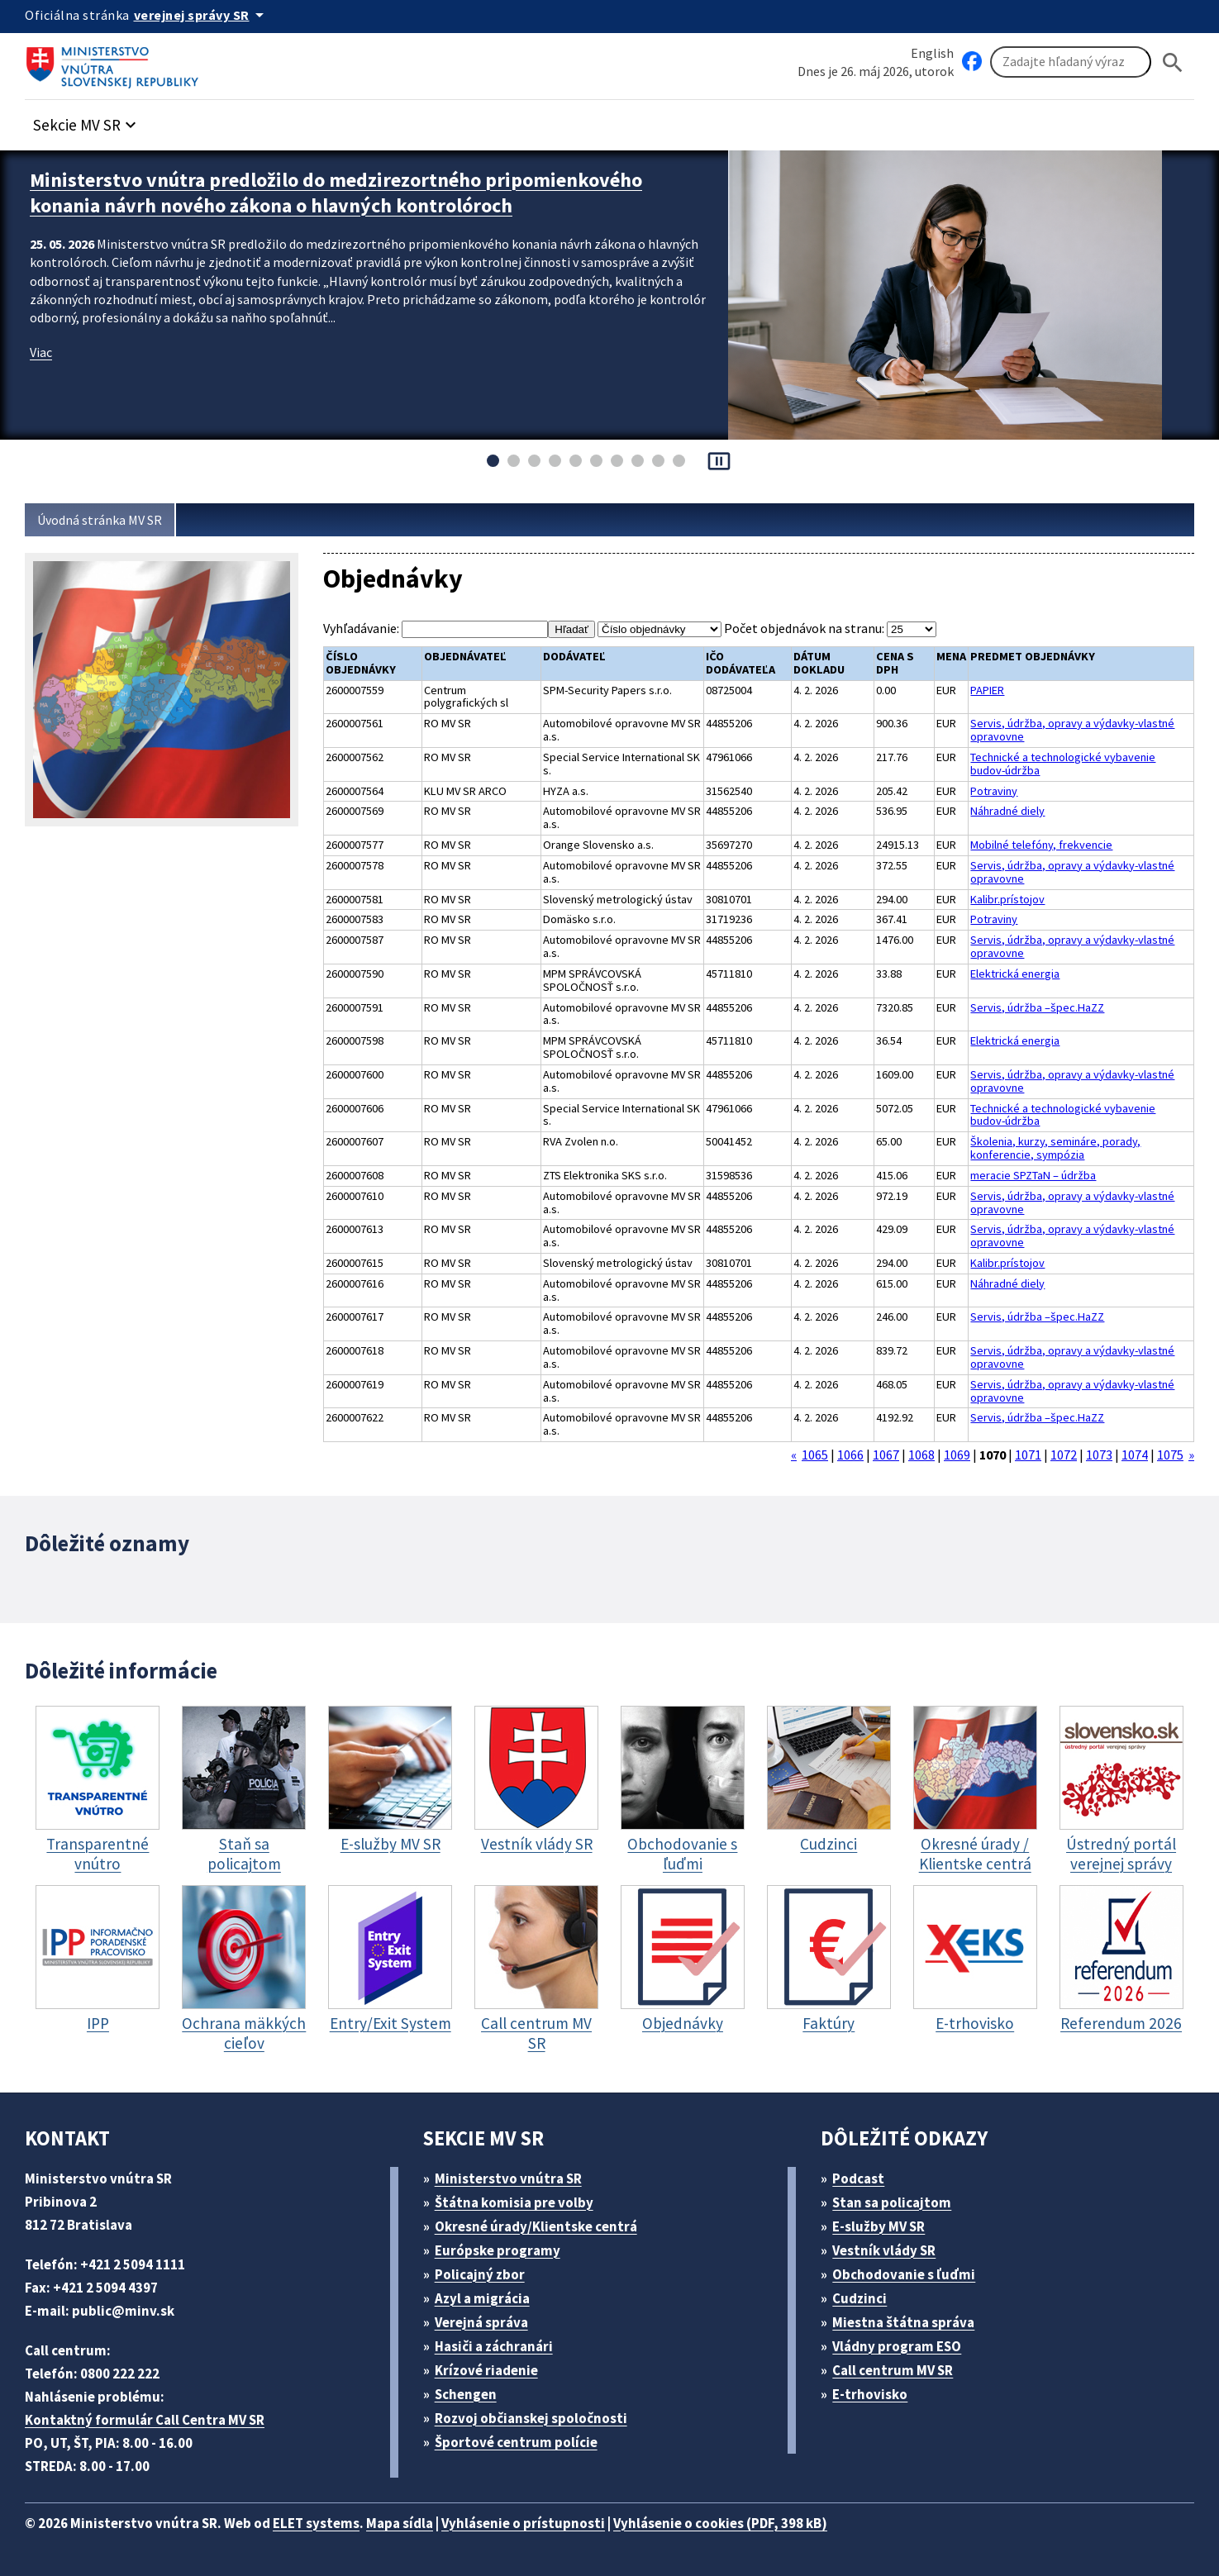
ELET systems (316, 2523)
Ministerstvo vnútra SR (508, 2178)
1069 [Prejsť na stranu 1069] (957, 1454)
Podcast (858, 2178)
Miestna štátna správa (903, 2322)
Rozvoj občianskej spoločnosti (531, 2418)
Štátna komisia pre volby (514, 2202)
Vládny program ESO (896, 2346)
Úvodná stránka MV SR (99, 520)
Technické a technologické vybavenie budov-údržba (1062, 764)
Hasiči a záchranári (494, 2346)
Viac (41, 352)
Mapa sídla (399, 2523)
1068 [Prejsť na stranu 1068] (921, 1454)
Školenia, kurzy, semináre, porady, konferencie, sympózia (1055, 1149)
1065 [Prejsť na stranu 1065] (815, 1454)
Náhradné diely (1007, 811)
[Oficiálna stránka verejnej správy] (201, 15)
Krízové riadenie (486, 2370)
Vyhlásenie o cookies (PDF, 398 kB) (720, 2523)
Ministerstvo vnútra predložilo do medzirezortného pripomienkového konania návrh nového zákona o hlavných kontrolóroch (336, 192)
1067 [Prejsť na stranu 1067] (886, 1454)
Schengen (466, 2394)
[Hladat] (1172, 62)
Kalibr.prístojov (1007, 900)
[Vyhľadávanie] (1070, 62)
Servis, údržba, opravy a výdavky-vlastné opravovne (1072, 730)
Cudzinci (859, 2298)
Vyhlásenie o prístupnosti (523, 2523)
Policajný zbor (480, 2274)
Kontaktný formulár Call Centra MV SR (144, 2420)
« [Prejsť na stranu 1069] (794, 1454)
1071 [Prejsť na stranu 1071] (1028, 1454)
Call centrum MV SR (892, 2370)
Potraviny (993, 791)
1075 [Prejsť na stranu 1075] (1170, 1454)
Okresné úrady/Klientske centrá (536, 2226)
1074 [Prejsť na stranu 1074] (1134, 1454)
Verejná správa (481, 2322)
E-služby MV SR (878, 2226)
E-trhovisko (869, 2394)
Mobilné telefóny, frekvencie (1041, 845)
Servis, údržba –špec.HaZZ (1037, 1008)
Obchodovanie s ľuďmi (903, 2274)
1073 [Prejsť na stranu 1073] (1099, 1454)
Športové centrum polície (516, 2442)
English (932, 53)
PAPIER (987, 691)
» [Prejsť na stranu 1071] (1191, 1454)
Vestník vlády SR (884, 2250)
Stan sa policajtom (891, 2202)
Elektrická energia (1014, 974)
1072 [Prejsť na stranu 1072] (1063, 1454)
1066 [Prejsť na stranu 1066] (850, 1454)
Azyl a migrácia (482, 2298)
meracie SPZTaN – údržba (1033, 1176)
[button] (87, 120)
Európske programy (497, 2250)
